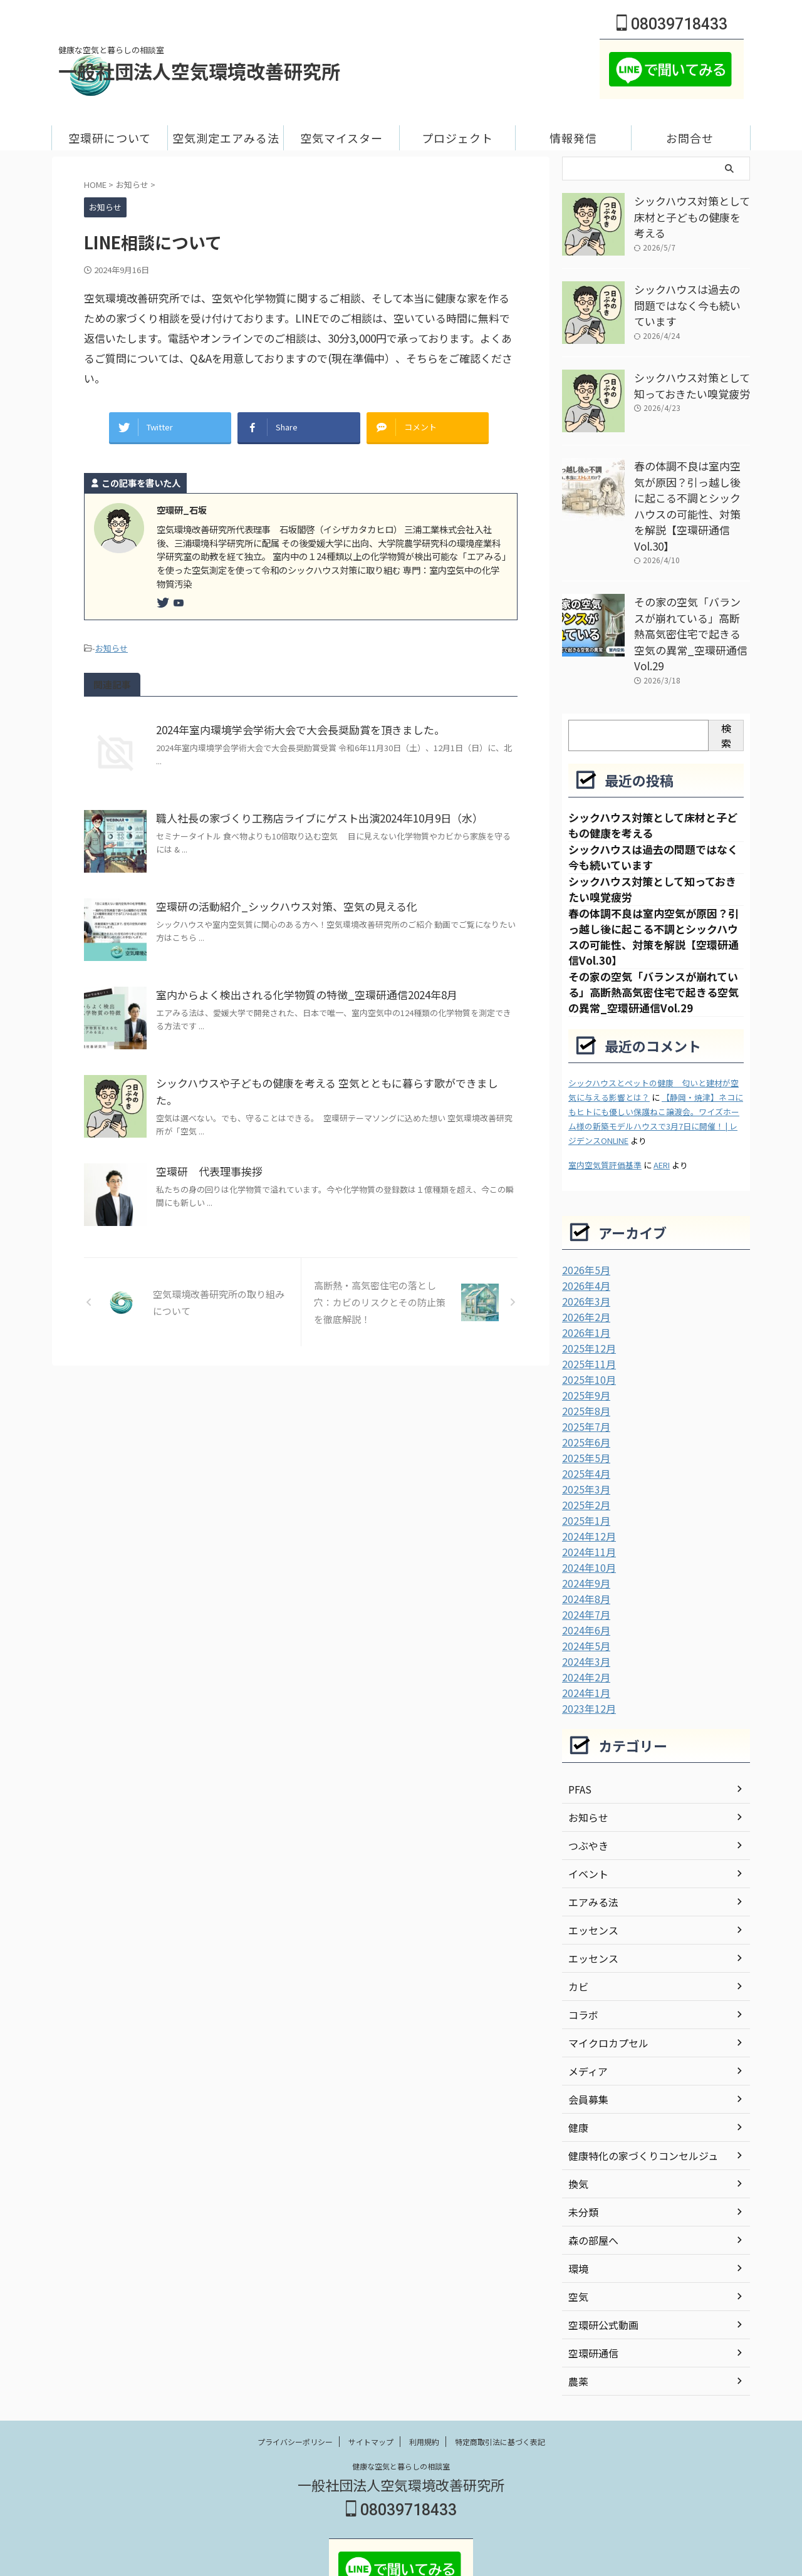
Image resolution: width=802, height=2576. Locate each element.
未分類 (581, 2153)
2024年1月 (583, 1635)
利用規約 (424, 2382)
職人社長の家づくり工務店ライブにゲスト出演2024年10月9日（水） (311, 810)
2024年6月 (583, 1575)
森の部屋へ (590, 2181)
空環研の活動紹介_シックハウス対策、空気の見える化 (279, 898)
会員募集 (585, 2040)
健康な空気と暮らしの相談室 (401, 2407)
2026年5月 (583, 1229)
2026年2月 (583, 1274)
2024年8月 (583, 1545)
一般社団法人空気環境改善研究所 (199, 71)
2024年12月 (586, 1484)
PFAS (578, 1730)
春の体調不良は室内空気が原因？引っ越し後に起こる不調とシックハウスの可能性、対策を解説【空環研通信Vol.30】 (691, 492)
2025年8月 (583, 1364)
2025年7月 (583, 1379)
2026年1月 (583, 1289)
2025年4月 (583, 1424)
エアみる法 (590, 1843)
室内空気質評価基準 (605, 1124)
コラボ (581, 1956)
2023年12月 (586, 1650)
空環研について (109, 138)
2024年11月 (586, 1499)
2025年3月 (583, 1439)
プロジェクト (457, 138)
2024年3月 (583, 1605)
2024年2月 (583, 1620)
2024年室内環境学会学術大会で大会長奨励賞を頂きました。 (292, 721)
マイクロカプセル (603, 1984)
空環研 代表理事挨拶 (206, 1163)
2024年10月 (586, 1515)
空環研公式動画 (599, 2266)
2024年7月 (583, 1560)
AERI (662, 1124)
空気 (577, 2237)
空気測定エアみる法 (225, 138)
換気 (577, 2125)
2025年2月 (583, 1454)
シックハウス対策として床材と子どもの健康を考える (690, 207)
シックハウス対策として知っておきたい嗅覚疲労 (690, 383)
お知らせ (111, 641)
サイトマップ (370, 2382)
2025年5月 (583, 1409)
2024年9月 (583, 1530)
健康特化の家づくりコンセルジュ (633, 2096)
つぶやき (585, 1786)
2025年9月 (583, 1349)
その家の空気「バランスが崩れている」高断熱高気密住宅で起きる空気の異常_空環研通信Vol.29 (691, 597)
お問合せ (690, 138)
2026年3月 (583, 1259)
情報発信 (573, 138)
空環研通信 (590, 2294)
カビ (577, 1927)
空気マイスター (341, 138)
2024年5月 (583, 1590)
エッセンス (590, 1871)
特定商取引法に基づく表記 (500, 2382)
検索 (726, 687)
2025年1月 (583, 1469)
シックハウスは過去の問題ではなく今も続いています (690, 295)
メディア (585, 2012)
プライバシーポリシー (295, 2382)
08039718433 (672, 24)
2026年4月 (583, 1244)
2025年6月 (583, 1394)
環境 (577, 2209)
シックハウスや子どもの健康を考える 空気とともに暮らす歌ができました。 (327, 1075)
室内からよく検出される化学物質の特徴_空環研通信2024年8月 (298, 986)
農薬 (577, 2322)
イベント (585, 1815)
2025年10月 (586, 1334)
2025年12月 (586, 1304)
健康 (577, 2068)
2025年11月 (586, 1319)
